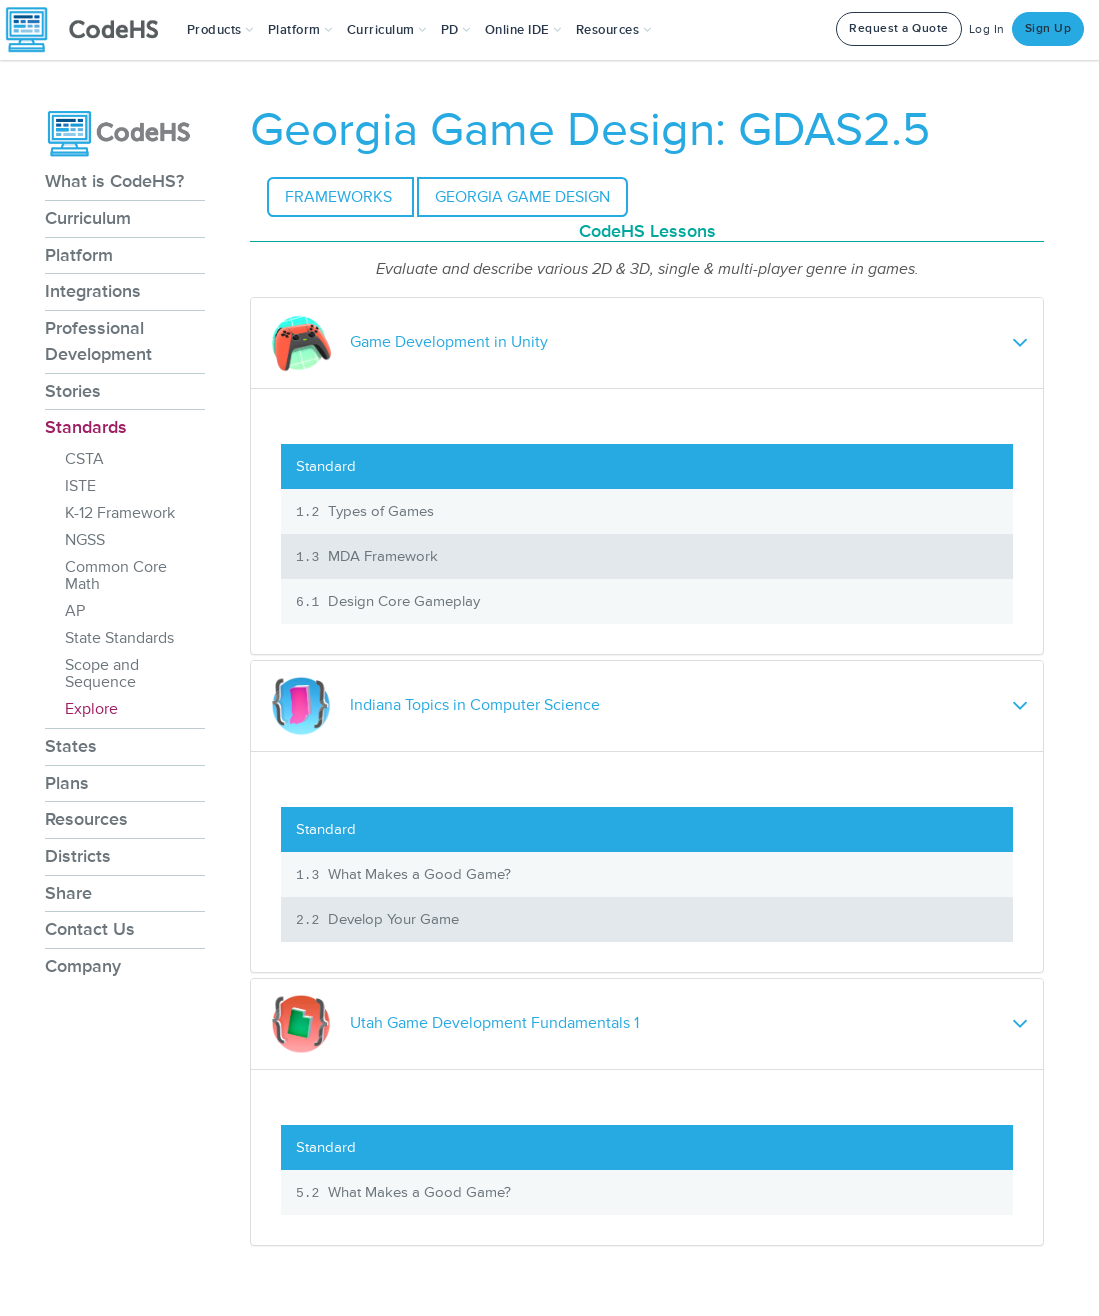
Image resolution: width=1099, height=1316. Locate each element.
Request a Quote (899, 28)
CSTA (84, 459)
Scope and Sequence (102, 673)
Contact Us (90, 929)
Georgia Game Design (522, 197)
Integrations (93, 291)
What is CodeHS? (114, 181)
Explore (91, 709)
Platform (79, 255)
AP (75, 611)
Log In (987, 29)
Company (83, 966)
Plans (67, 783)
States (71, 746)
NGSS (85, 540)
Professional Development (98, 341)
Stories (73, 391)
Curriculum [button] (387, 30)
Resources (86, 819)
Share (68, 893)
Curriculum (88, 218)
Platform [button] (300, 30)
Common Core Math (116, 575)
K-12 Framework (120, 513)
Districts (78, 856)
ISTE (80, 486)
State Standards (119, 638)
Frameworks (340, 197)
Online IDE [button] (523, 30)
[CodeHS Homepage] (90, 30)
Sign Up (1048, 28)
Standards (86, 427)
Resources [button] (614, 30)
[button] (220, 30)
